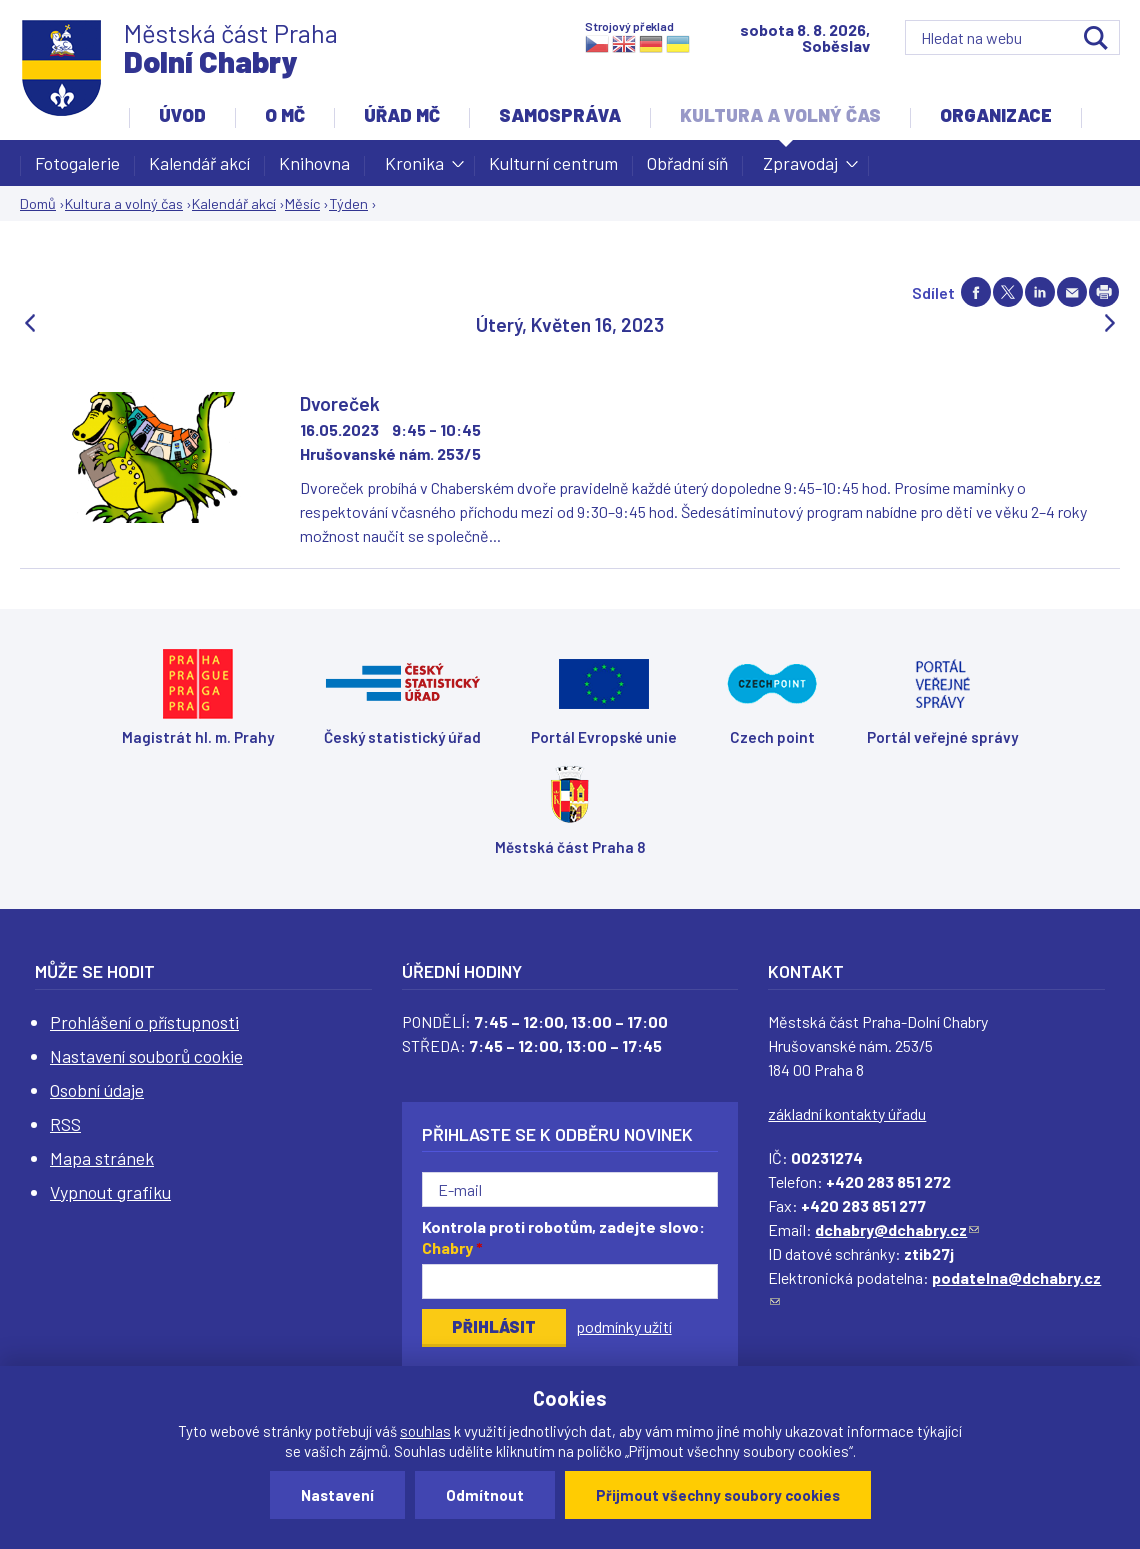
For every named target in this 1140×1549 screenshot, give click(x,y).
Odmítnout (485, 1495)
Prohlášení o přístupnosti (144, 1022)
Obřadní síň (687, 163)
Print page (1104, 292)
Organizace (996, 115)
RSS (65, 1124)
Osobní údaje (97, 1090)
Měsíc (302, 203)
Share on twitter (1008, 292)
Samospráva (560, 115)
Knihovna (314, 163)
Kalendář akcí (199, 163)
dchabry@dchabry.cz (897, 1229)
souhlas (425, 1431)
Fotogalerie (77, 163)
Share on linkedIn (1040, 292)
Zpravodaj (800, 169)
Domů (38, 203)
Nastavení (337, 1495)
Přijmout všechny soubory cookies (718, 1495)
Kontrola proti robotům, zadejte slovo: (563, 1237)
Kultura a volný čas (780, 115)
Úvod (182, 115)
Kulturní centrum (553, 163)
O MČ (285, 115)
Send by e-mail (1072, 292)
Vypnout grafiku (110, 1192)
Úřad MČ (402, 115)
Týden (348, 203)
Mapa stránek (102, 1158)
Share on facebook (976, 292)
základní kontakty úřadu (847, 1113)
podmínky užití (624, 1326)
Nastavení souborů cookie (146, 1056)
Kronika (414, 169)
